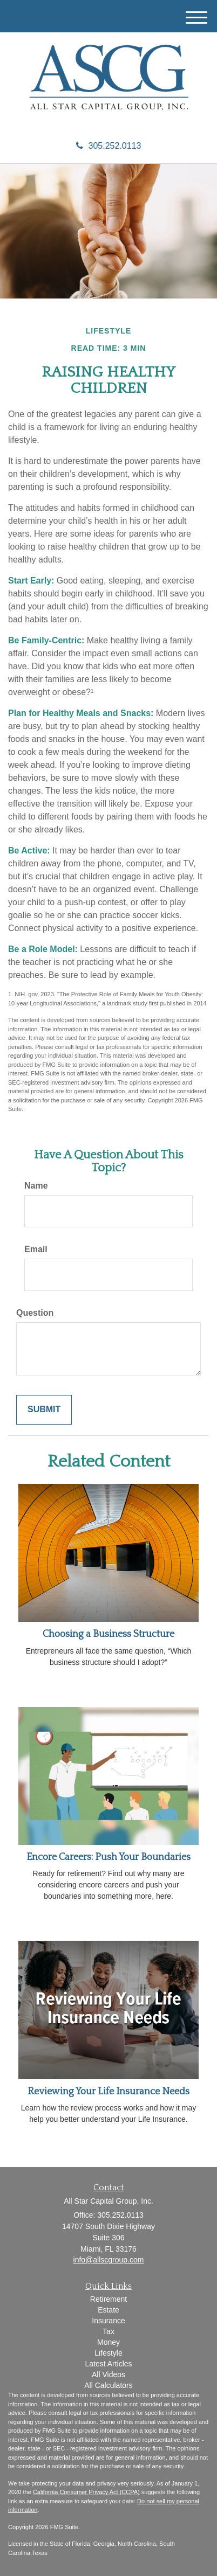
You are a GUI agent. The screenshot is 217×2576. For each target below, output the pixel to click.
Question (34, 1312)
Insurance (108, 2320)
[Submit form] (44, 1410)
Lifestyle (108, 2353)
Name (36, 1185)
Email (36, 1249)
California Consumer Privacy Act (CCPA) (86, 2492)
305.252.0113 (108, 145)
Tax (108, 2331)
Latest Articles (108, 2363)
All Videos (108, 2374)
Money (108, 2342)
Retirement (108, 2299)
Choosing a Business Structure (108, 1634)
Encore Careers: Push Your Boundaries (108, 1857)
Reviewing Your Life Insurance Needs (108, 2091)
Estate (108, 2310)
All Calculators (108, 2385)
